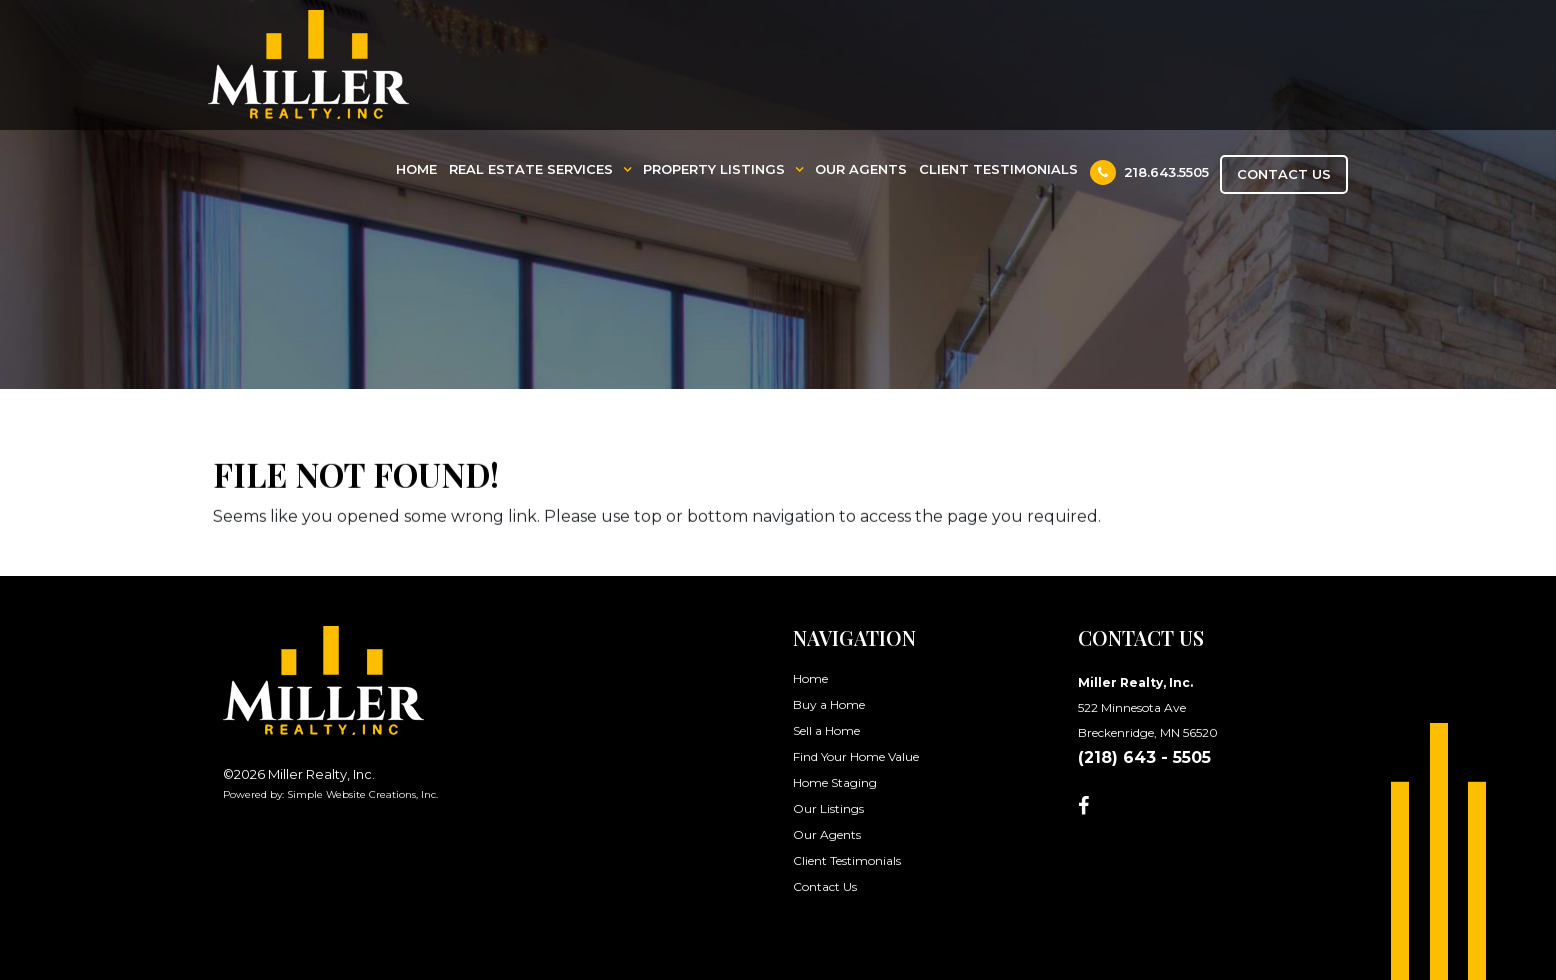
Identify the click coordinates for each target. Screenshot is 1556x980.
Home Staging (835, 782)
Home (416, 169)
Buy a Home (829, 704)
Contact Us (1284, 174)
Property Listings (714, 169)
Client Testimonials (998, 169)
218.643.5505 (1149, 172)
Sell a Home (826, 730)
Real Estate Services (531, 169)
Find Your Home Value (856, 756)
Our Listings (828, 808)
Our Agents (861, 169)
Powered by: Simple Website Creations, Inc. (330, 794)
